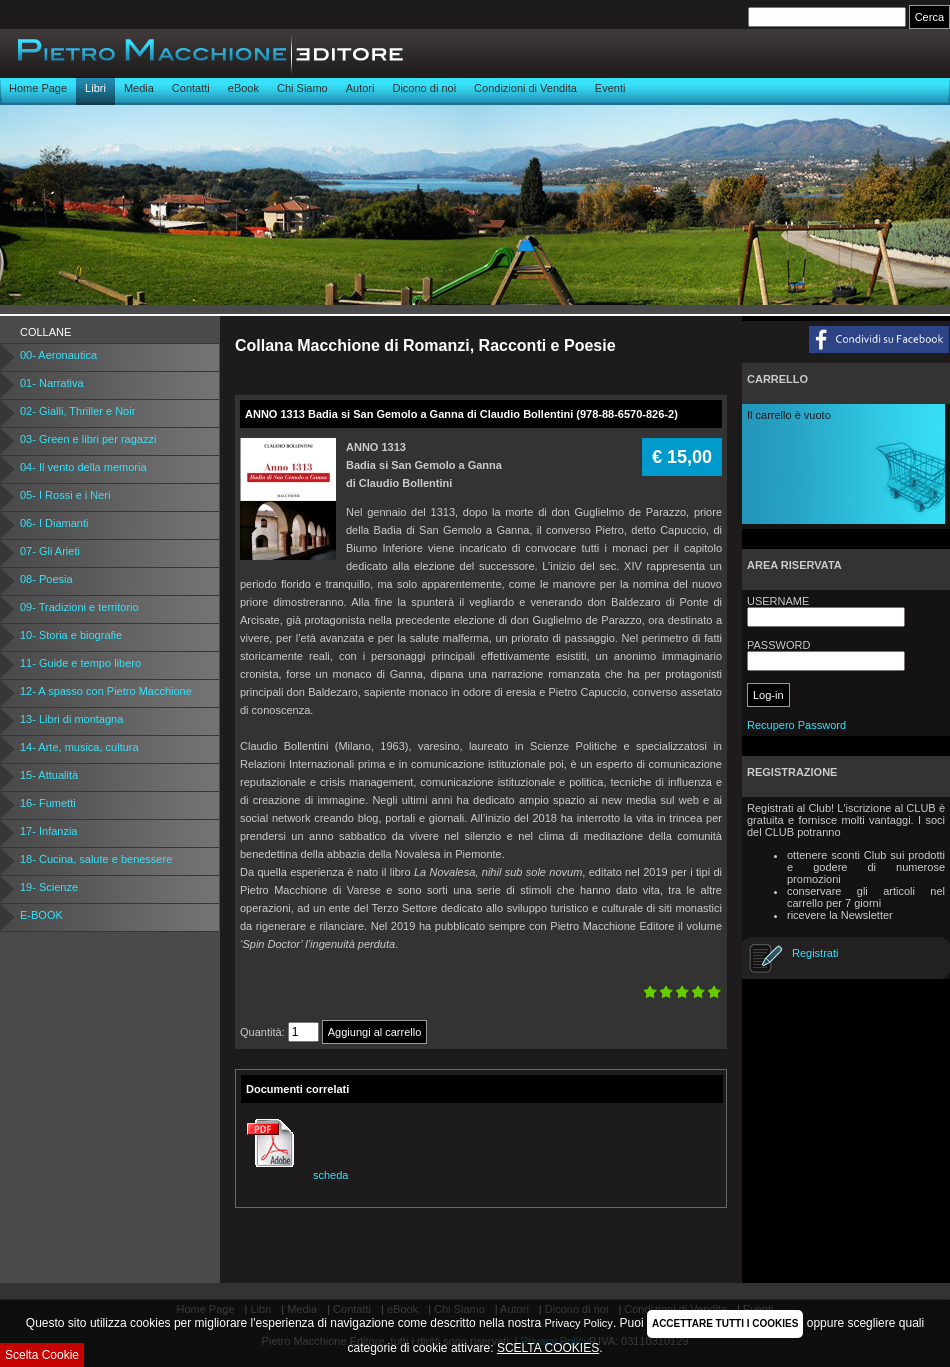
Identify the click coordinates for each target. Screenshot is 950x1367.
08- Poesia (46, 579)
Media (139, 88)
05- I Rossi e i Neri (65, 495)
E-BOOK (41, 915)
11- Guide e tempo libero (80, 663)
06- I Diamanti (54, 523)
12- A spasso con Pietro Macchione (106, 691)
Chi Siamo (302, 88)
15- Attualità (49, 775)
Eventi (610, 88)
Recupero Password (796, 725)
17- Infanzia (48, 831)
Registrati (815, 953)
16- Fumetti (48, 803)
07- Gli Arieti (50, 551)
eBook (243, 88)
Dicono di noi (424, 88)
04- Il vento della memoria (83, 467)
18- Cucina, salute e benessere (96, 859)
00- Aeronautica (58, 355)
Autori (360, 88)
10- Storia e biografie (71, 635)
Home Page (38, 88)
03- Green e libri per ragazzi (88, 439)
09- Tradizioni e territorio (79, 607)
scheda (294, 1175)
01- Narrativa (52, 383)
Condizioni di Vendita (525, 88)
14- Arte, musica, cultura (79, 747)
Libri (95, 88)
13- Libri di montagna (71, 719)
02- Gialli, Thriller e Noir (77, 411)
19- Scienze (49, 887)
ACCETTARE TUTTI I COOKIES (725, 1323)
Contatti (191, 88)
